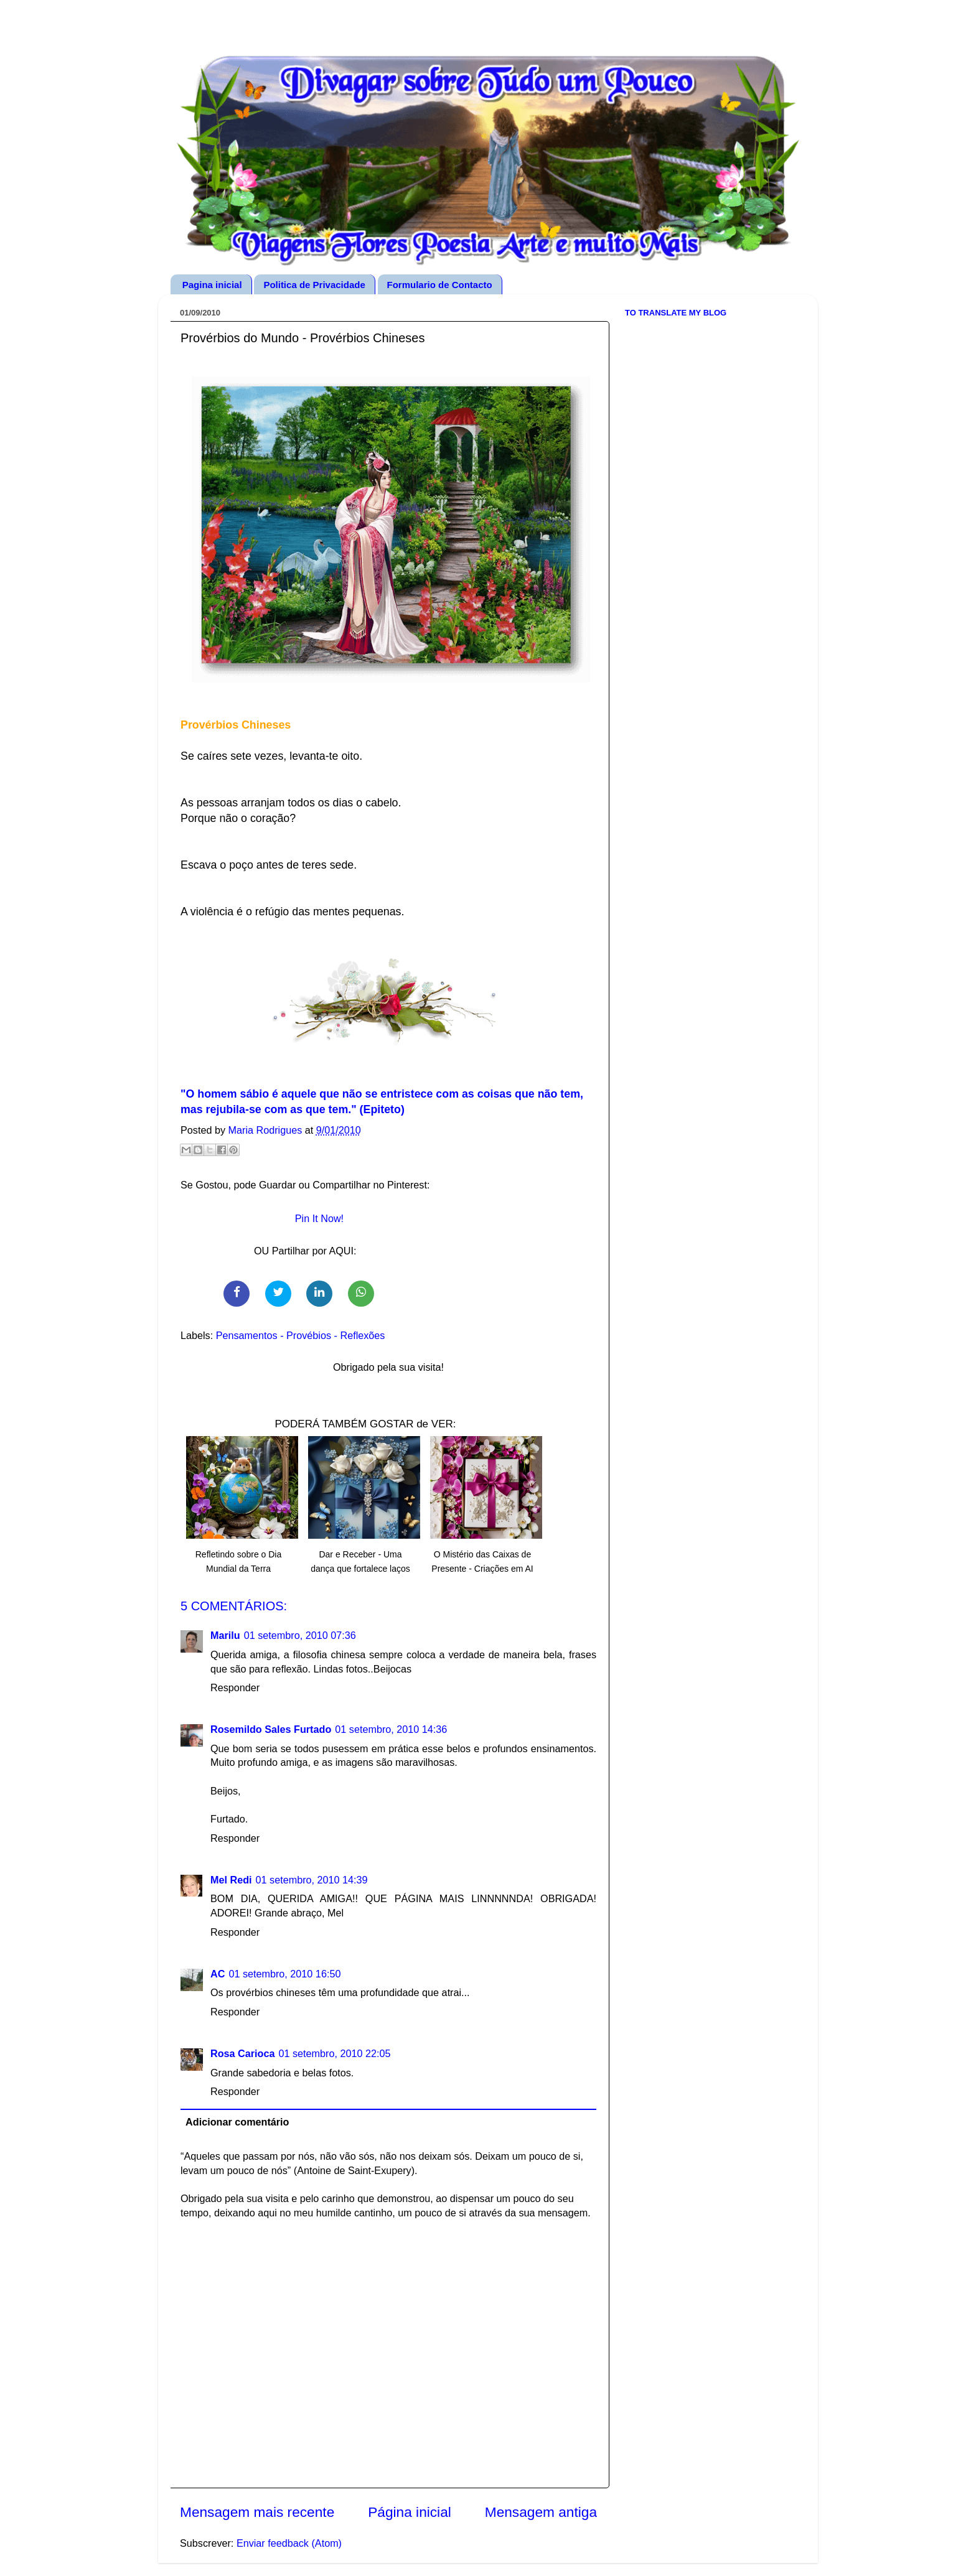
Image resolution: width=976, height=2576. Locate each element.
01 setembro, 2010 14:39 (312, 1879)
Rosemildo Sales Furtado (270, 1729)
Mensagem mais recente (257, 2512)
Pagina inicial (212, 284)
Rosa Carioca (242, 2053)
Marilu (225, 1635)
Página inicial (409, 2512)
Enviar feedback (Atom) (289, 2543)
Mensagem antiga (541, 2512)
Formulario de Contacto (439, 284)
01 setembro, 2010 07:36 (300, 1635)
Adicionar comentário (237, 2121)
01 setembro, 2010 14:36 (391, 1729)
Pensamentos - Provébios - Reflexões (300, 1335)
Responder (235, 1687)
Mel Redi (231, 1879)
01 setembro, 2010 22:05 (334, 2053)
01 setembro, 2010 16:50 (284, 1973)
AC (217, 1973)
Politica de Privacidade (314, 284)
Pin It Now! (319, 1218)
